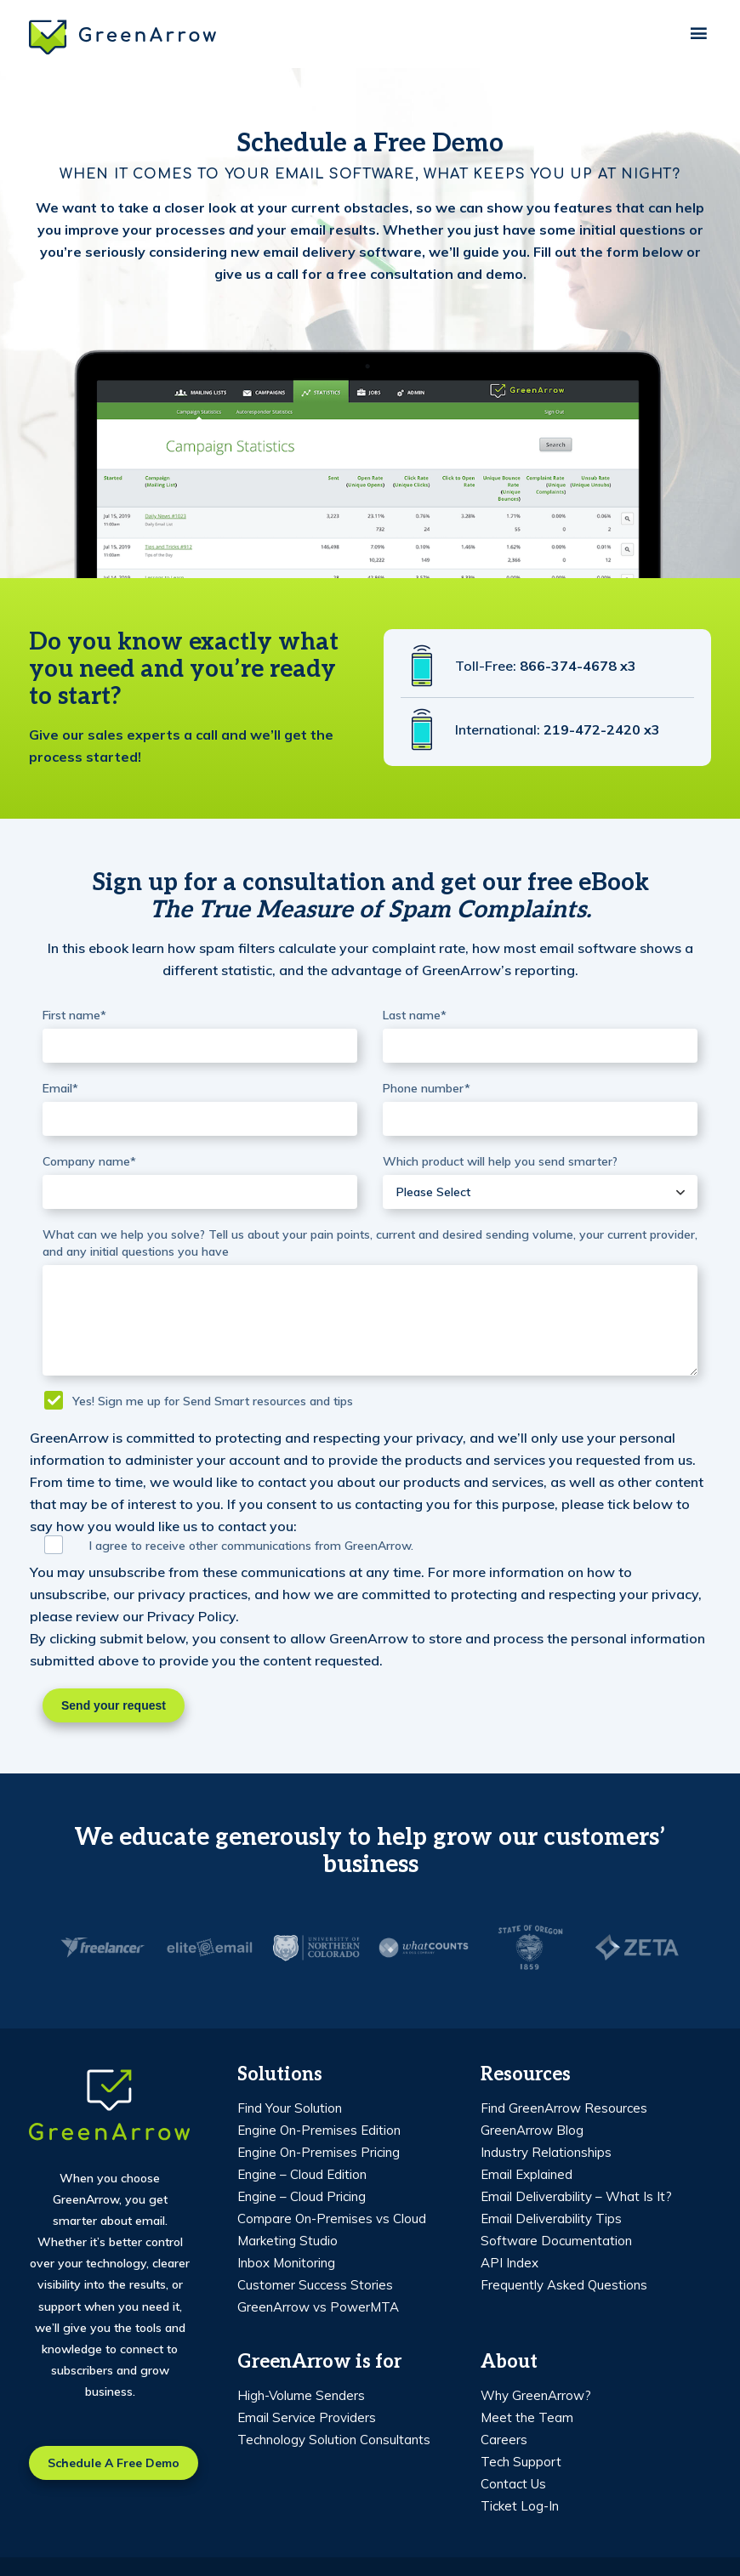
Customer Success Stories (315, 2285)
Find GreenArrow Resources (564, 2108)
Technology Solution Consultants (333, 2439)
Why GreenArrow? (536, 2395)
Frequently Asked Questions (564, 2285)
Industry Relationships (546, 2152)
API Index (509, 2263)
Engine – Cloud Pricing (301, 2196)
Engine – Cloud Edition (302, 2174)
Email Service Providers (306, 2417)
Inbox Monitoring (286, 2263)
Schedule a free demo (113, 2463)
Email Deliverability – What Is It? (576, 2196)
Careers (504, 2439)
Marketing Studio (287, 2241)
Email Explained (526, 2174)
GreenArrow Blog (532, 2130)
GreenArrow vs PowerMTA (318, 2307)
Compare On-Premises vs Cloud (331, 2218)
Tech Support (521, 2462)
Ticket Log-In (520, 2506)
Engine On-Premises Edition (319, 2130)
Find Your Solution (289, 2108)
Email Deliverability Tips (551, 2218)
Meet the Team (527, 2417)
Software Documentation (556, 2241)
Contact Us (513, 2484)
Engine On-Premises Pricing (318, 2152)
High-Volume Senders (301, 2395)
